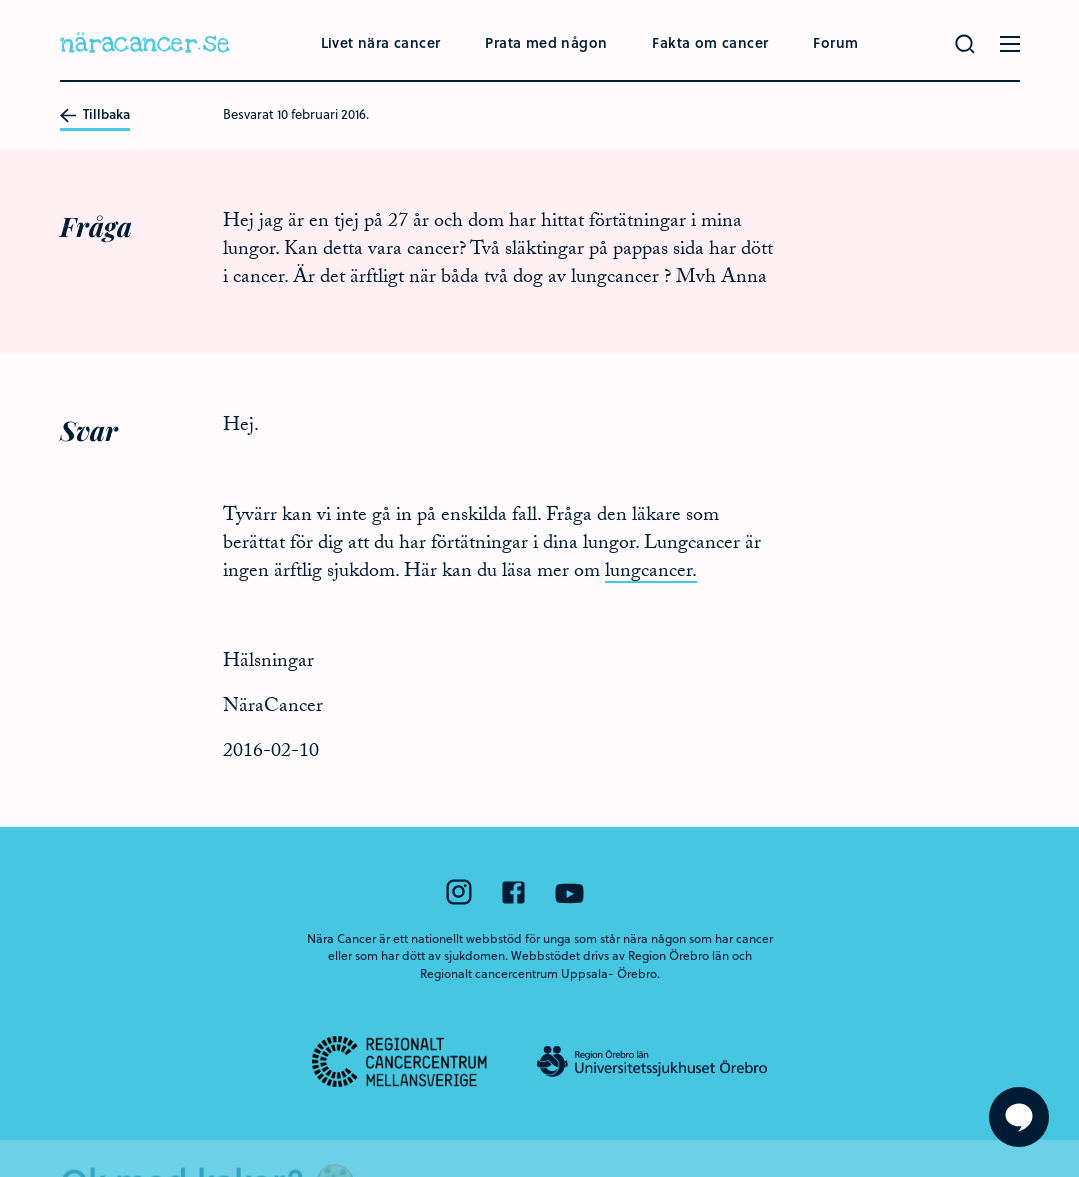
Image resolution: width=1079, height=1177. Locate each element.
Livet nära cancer (381, 42)
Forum (835, 42)
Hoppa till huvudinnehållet (0, 0)
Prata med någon (546, 42)
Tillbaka (95, 115)
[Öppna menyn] (1010, 44)
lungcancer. (651, 573)
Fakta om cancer (710, 42)
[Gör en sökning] (965, 44)
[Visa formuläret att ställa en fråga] (1019, 1117)
